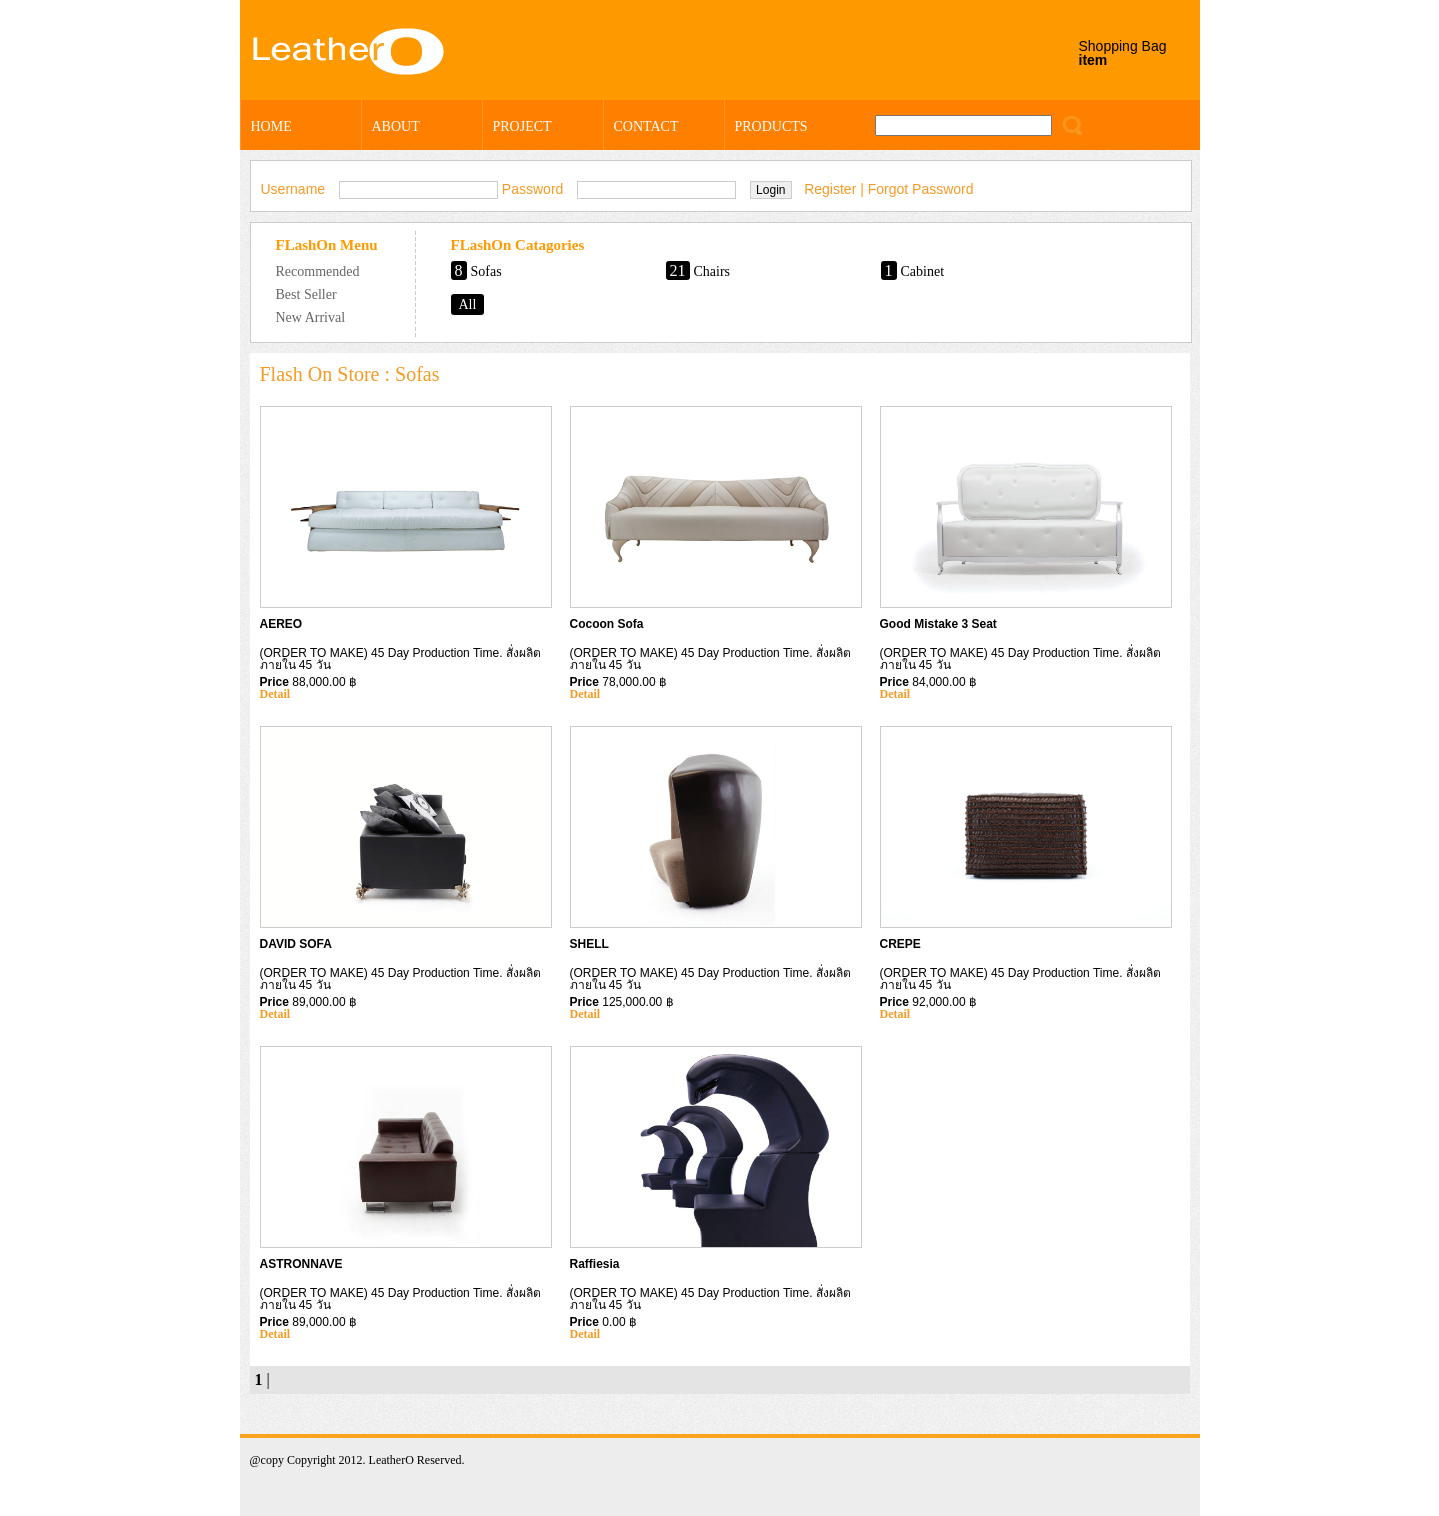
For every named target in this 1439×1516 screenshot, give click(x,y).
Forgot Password (921, 189)
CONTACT (646, 126)
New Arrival (311, 317)
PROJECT (522, 126)
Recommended (318, 271)
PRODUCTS (771, 126)
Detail (275, 694)
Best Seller (306, 294)
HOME (271, 126)
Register (830, 189)
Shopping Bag (1123, 53)
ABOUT (396, 126)
